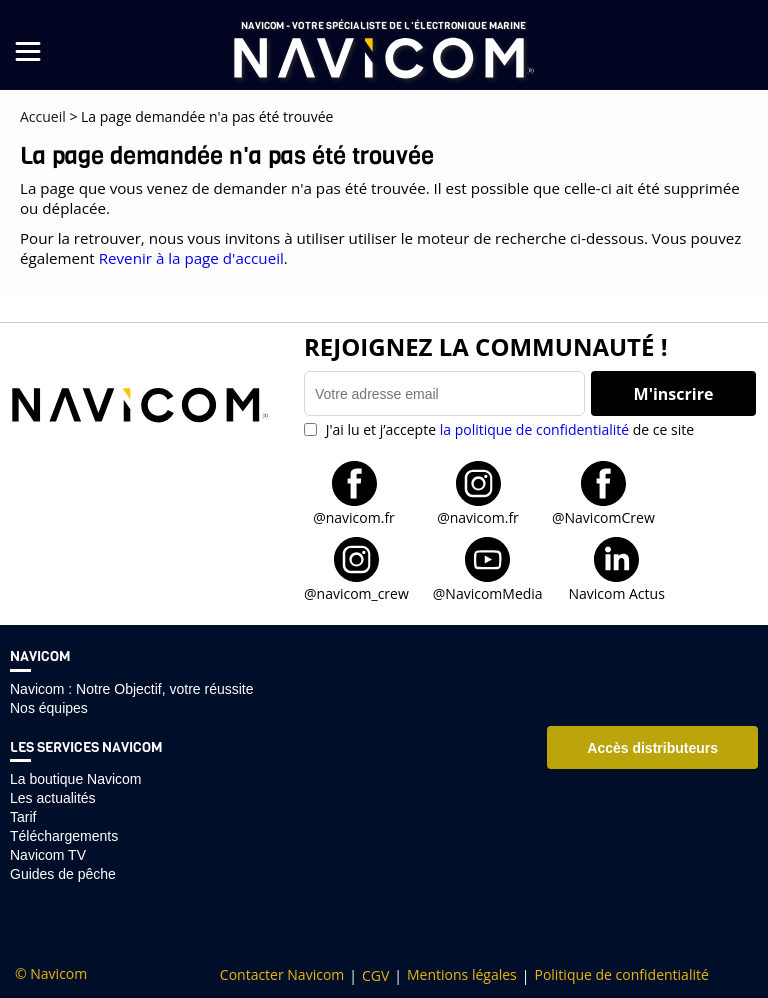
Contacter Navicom (282, 975)
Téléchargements (64, 836)
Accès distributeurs (652, 748)
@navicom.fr (354, 516)
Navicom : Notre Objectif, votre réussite (132, 689)
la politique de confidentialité (534, 429)
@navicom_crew (356, 592)
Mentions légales (462, 975)
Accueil (43, 116)
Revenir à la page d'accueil (191, 258)
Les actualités (53, 798)
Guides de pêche (63, 874)
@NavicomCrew (603, 516)
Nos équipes (49, 708)
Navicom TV (48, 855)
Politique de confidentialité (621, 975)
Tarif (23, 817)
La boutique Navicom (76, 779)
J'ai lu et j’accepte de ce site (508, 429)
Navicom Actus (616, 592)
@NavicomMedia (488, 592)
